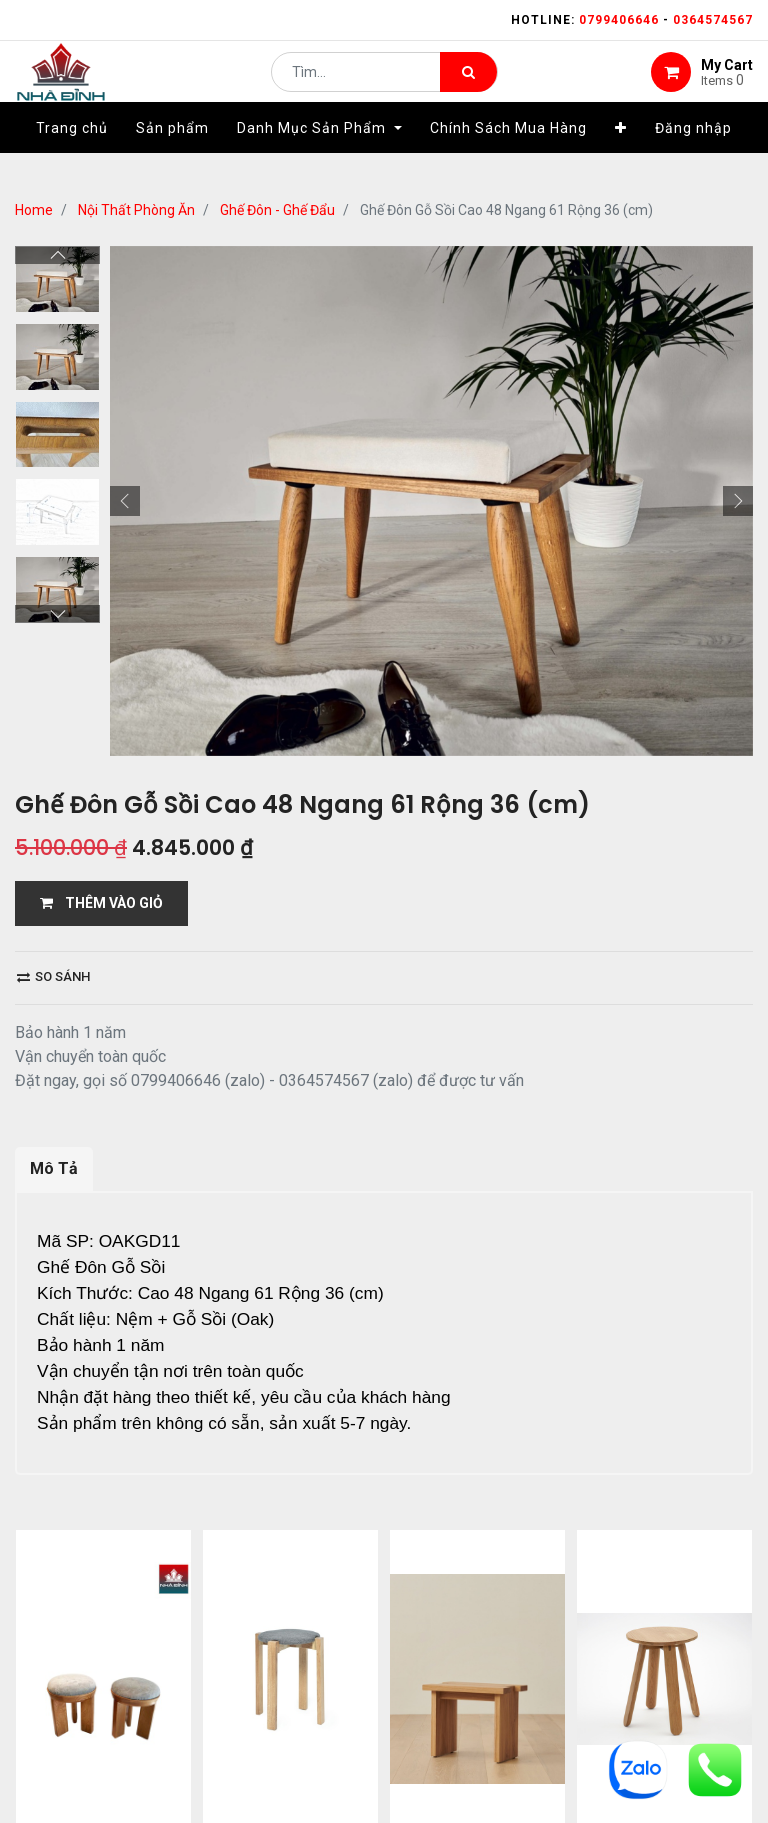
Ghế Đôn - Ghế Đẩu (277, 210)
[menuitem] (72, 157)
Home (34, 210)
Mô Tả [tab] (54, 1168)
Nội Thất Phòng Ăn (136, 210)
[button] (621, 157)
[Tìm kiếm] (468, 86)
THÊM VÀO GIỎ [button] (101, 903)
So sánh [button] (53, 976)
